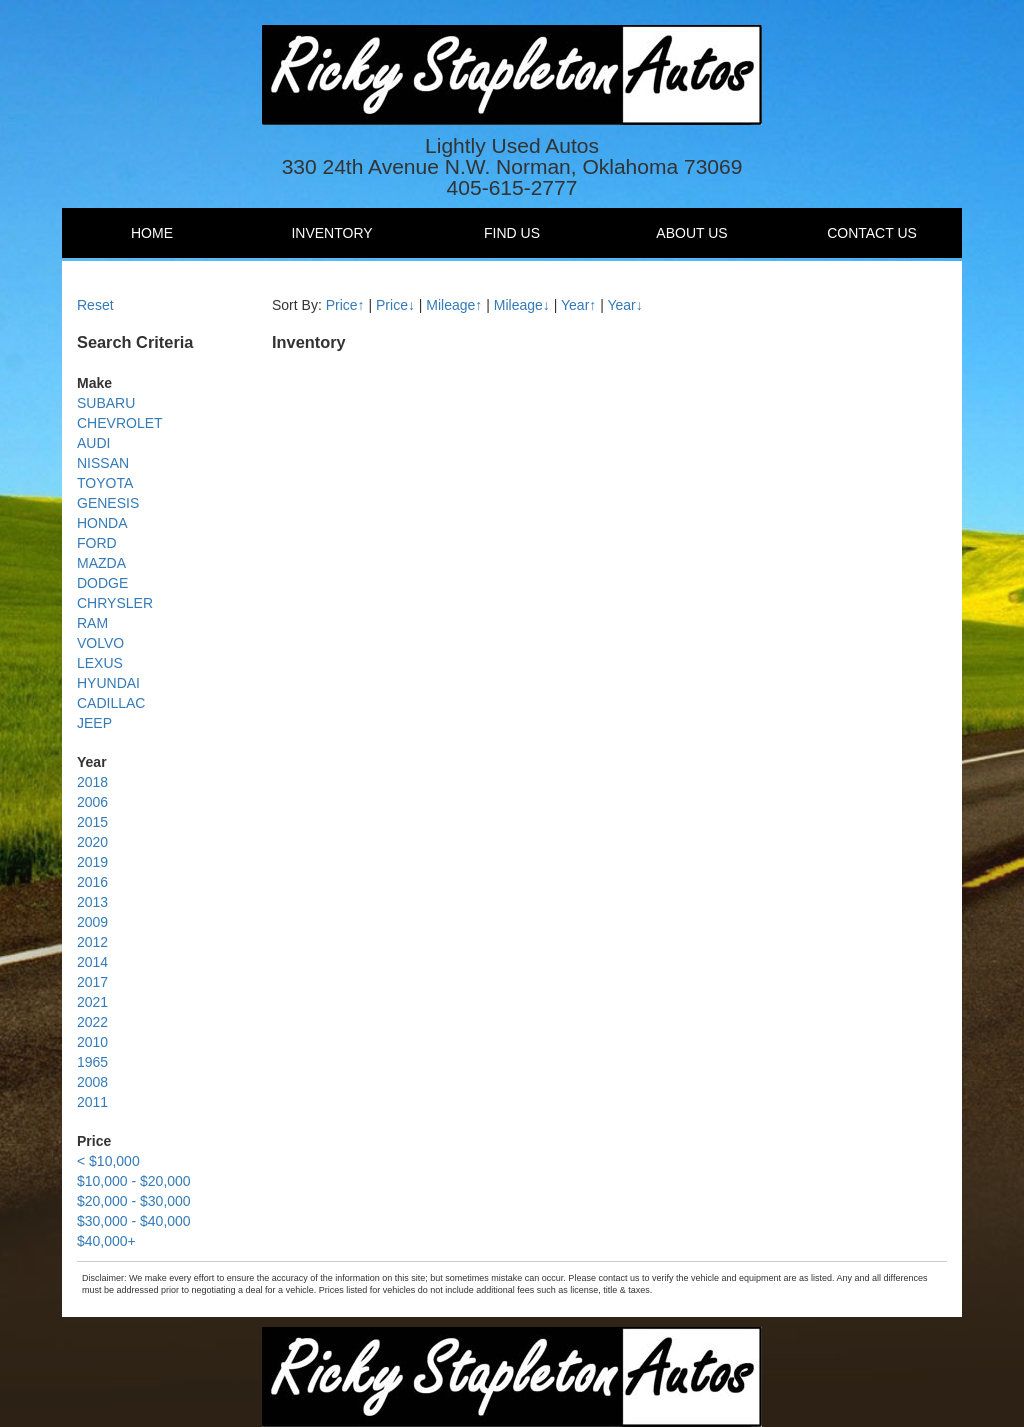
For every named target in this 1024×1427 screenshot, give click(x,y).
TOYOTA (105, 483)
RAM (92, 623)
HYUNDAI (108, 683)
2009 (92, 922)
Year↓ (624, 305)
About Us (691, 233)
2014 (92, 962)
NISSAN (103, 463)
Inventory (331, 233)
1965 (92, 1062)
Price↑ (345, 305)
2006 (92, 802)
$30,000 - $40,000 (134, 1221)
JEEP (94, 723)
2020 (92, 842)
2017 (92, 982)
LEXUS (100, 663)
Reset (95, 305)
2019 (92, 862)
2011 (92, 1102)
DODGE (102, 583)
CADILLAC (111, 703)
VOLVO (100, 643)
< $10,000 (108, 1161)
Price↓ (395, 305)
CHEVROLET (120, 423)
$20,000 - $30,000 (134, 1201)
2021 (92, 1002)
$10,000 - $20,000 (134, 1181)
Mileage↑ (454, 305)
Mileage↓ (522, 305)
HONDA (102, 523)
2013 (92, 902)
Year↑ (578, 305)
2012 (92, 942)
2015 (92, 822)
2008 (92, 1082)
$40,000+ (106, 1241)
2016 (92, 882)
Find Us (512, 233)
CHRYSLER (115, 603)
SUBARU (106, 403)
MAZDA (101, 563)
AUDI (93, 443)
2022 (92, 1022)
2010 (92, 1042)
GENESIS (108, 503)
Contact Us (872, 233)
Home (152, 233)
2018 (92, 782)
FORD (97, 543)
